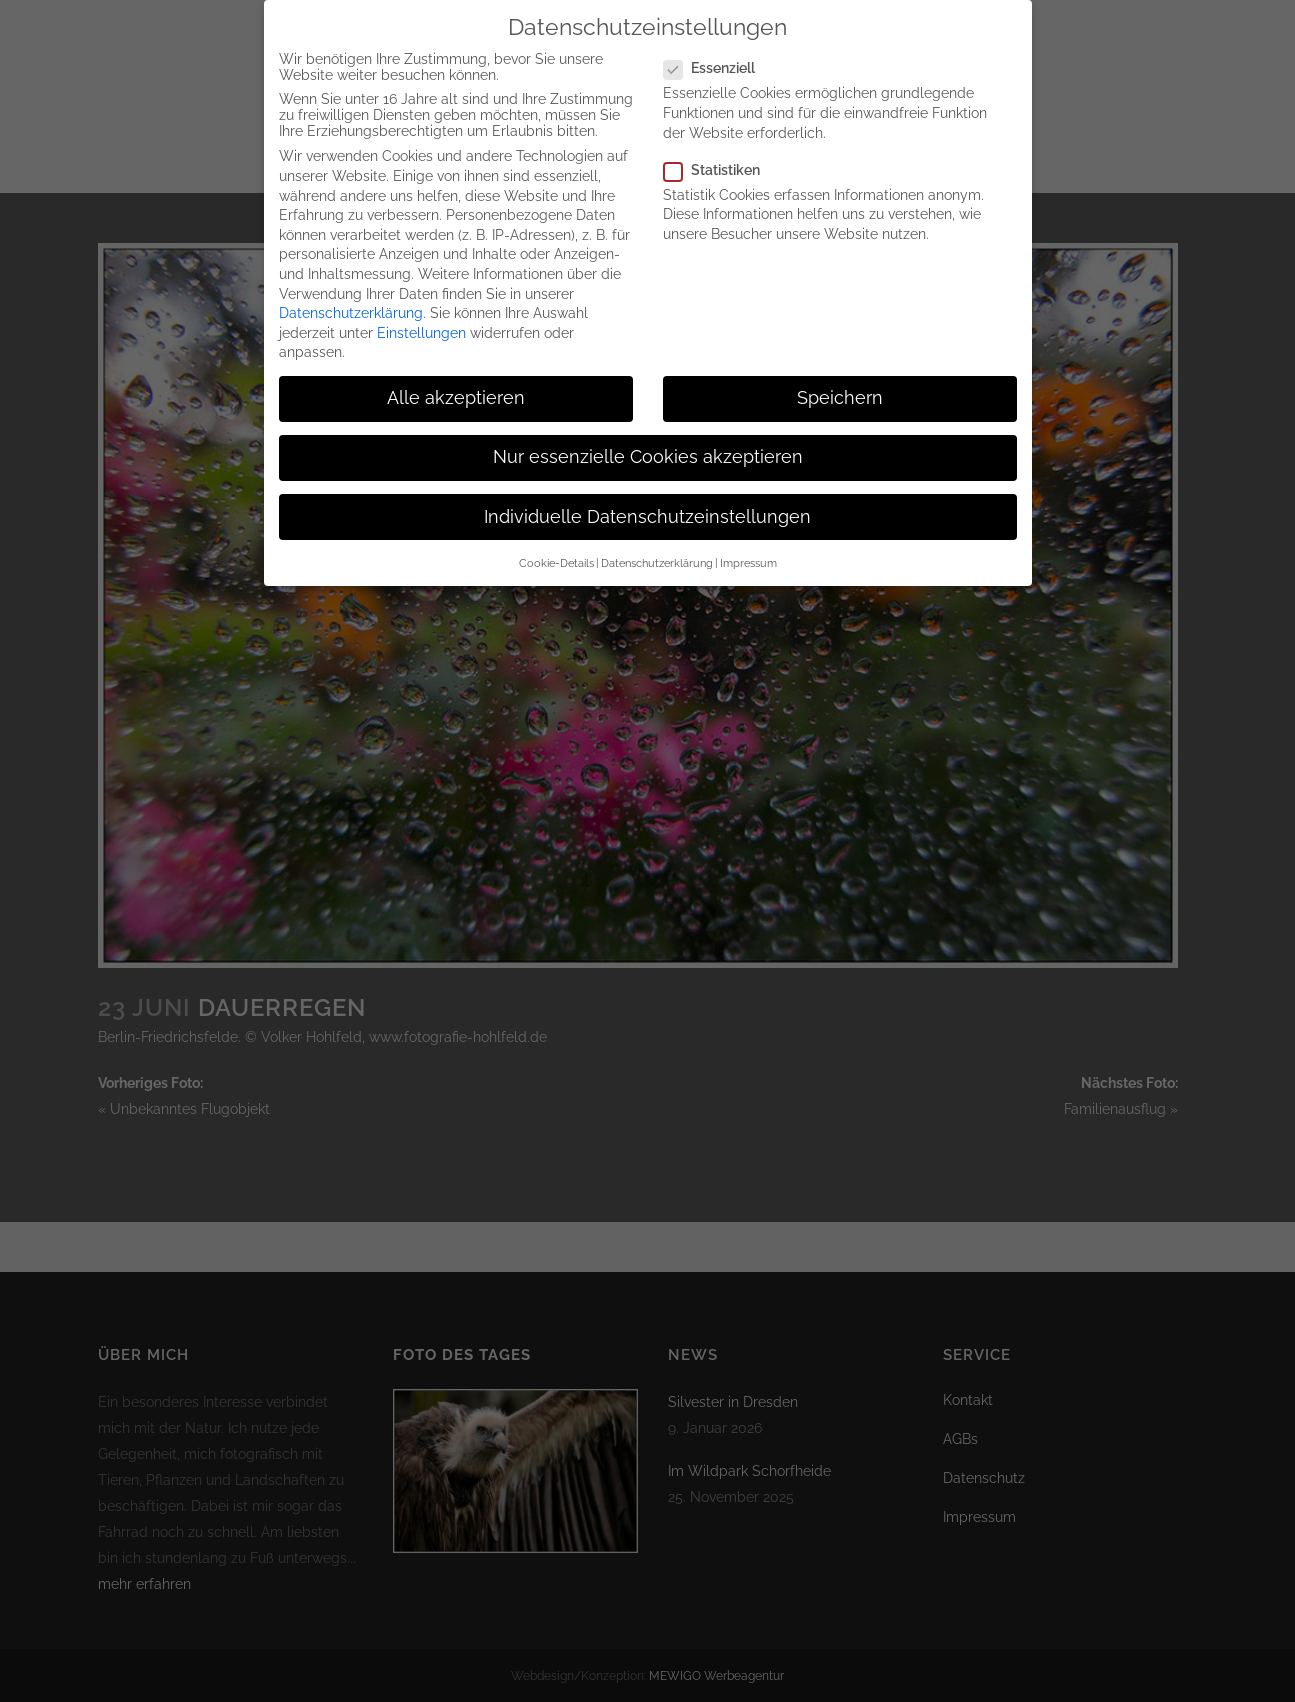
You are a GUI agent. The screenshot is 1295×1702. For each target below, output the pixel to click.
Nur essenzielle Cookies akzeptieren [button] (648, 437)
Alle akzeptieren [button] (456, 378)
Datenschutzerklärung (351, 293)
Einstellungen (421, 313)
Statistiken (720, 150)
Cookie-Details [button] (556, 543)
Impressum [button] (748, 543)
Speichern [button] (840, 378)
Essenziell (717, 48)
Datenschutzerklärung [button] (657, 543)
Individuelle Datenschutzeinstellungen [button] (647, 497)
